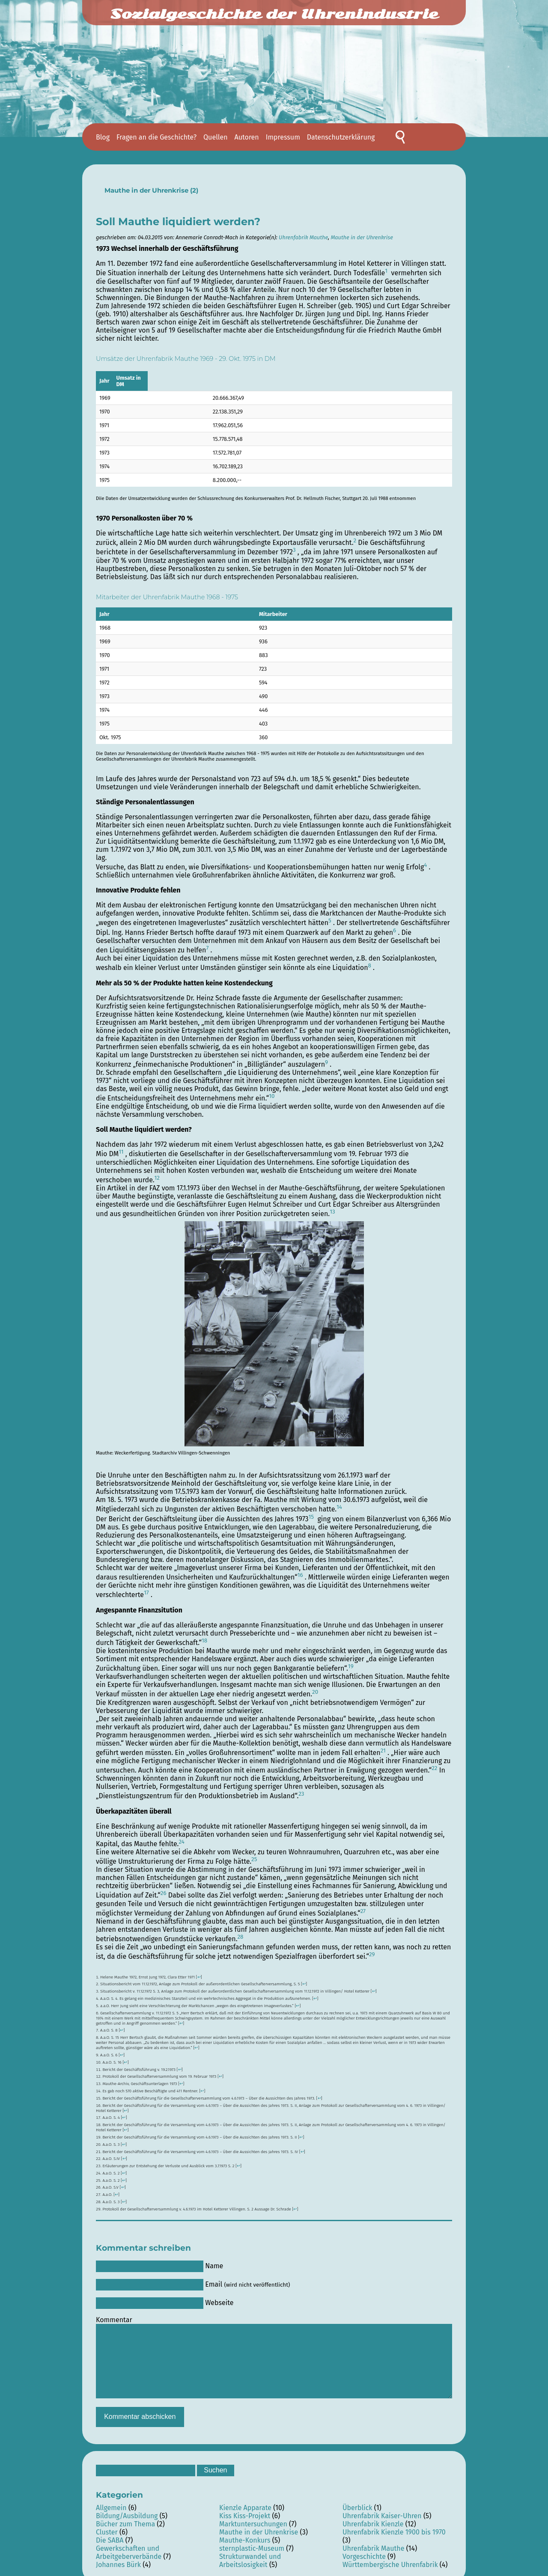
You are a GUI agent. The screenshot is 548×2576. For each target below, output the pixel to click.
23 (301, 1787)
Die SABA (109, 2534)
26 (164, 1886)
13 (332, 1205)
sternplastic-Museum (251, 2542)
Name (214, 2259)
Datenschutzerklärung (341, 137)
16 (300, 1568)
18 (204, 1634)
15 (311, 1510)
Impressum (283, 137)
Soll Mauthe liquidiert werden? (178, 221)
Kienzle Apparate (245, 2501)
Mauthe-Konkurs (245, 2534)
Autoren (247, 137)
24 (181, 1835)
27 (363, 1904)
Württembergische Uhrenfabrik (390, 2558)
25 (254, 1853)
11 (121, 1145)
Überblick (357, 2501)
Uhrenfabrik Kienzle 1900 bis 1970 (394, 2526)
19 (351, 1660)
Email (247, 2278)
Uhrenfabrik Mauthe (303, 237)
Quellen (215, 137)
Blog (103, 137)
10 (271, 1089)
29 (372, 1948)
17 (146, 1586)
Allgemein (111, 2501)
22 (434, 1761)
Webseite (219, 2296)
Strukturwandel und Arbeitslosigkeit (250, 2554)
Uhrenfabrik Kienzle (372, 2518)
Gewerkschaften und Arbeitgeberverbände (128, 2546)
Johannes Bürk (118, 2558)
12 (157, 1171)
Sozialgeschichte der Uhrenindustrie (274, 14)
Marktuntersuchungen (253, 2518)
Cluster (107, 2526)
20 (315, 1685)
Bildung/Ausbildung (127, 2509)
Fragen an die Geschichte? (156, 137)
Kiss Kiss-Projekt (244, 2509)
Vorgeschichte (364, 2550)
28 (240, 1930)
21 (383, 1744)
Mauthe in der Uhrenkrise (146, 190)
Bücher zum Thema (125, 2518)
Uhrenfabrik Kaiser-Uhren (382, 2509)
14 (339, 1500)
